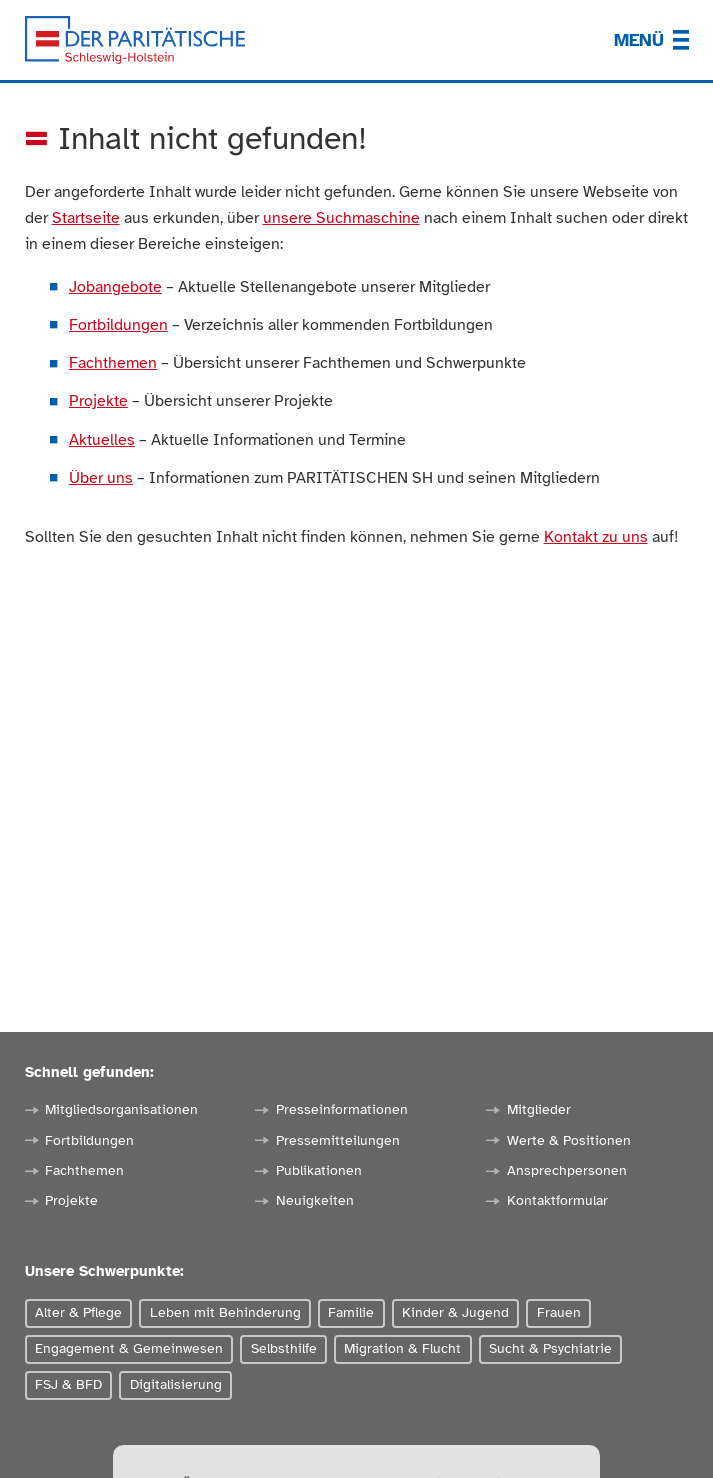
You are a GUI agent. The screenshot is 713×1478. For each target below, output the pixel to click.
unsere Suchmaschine (341, 217)
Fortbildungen (118, 324)
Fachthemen (113, 362)
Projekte (98, 400)
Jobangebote (115, 286)
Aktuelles (102, 439)
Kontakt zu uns (596, 536)
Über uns (101, 477)
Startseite (86, 217)
